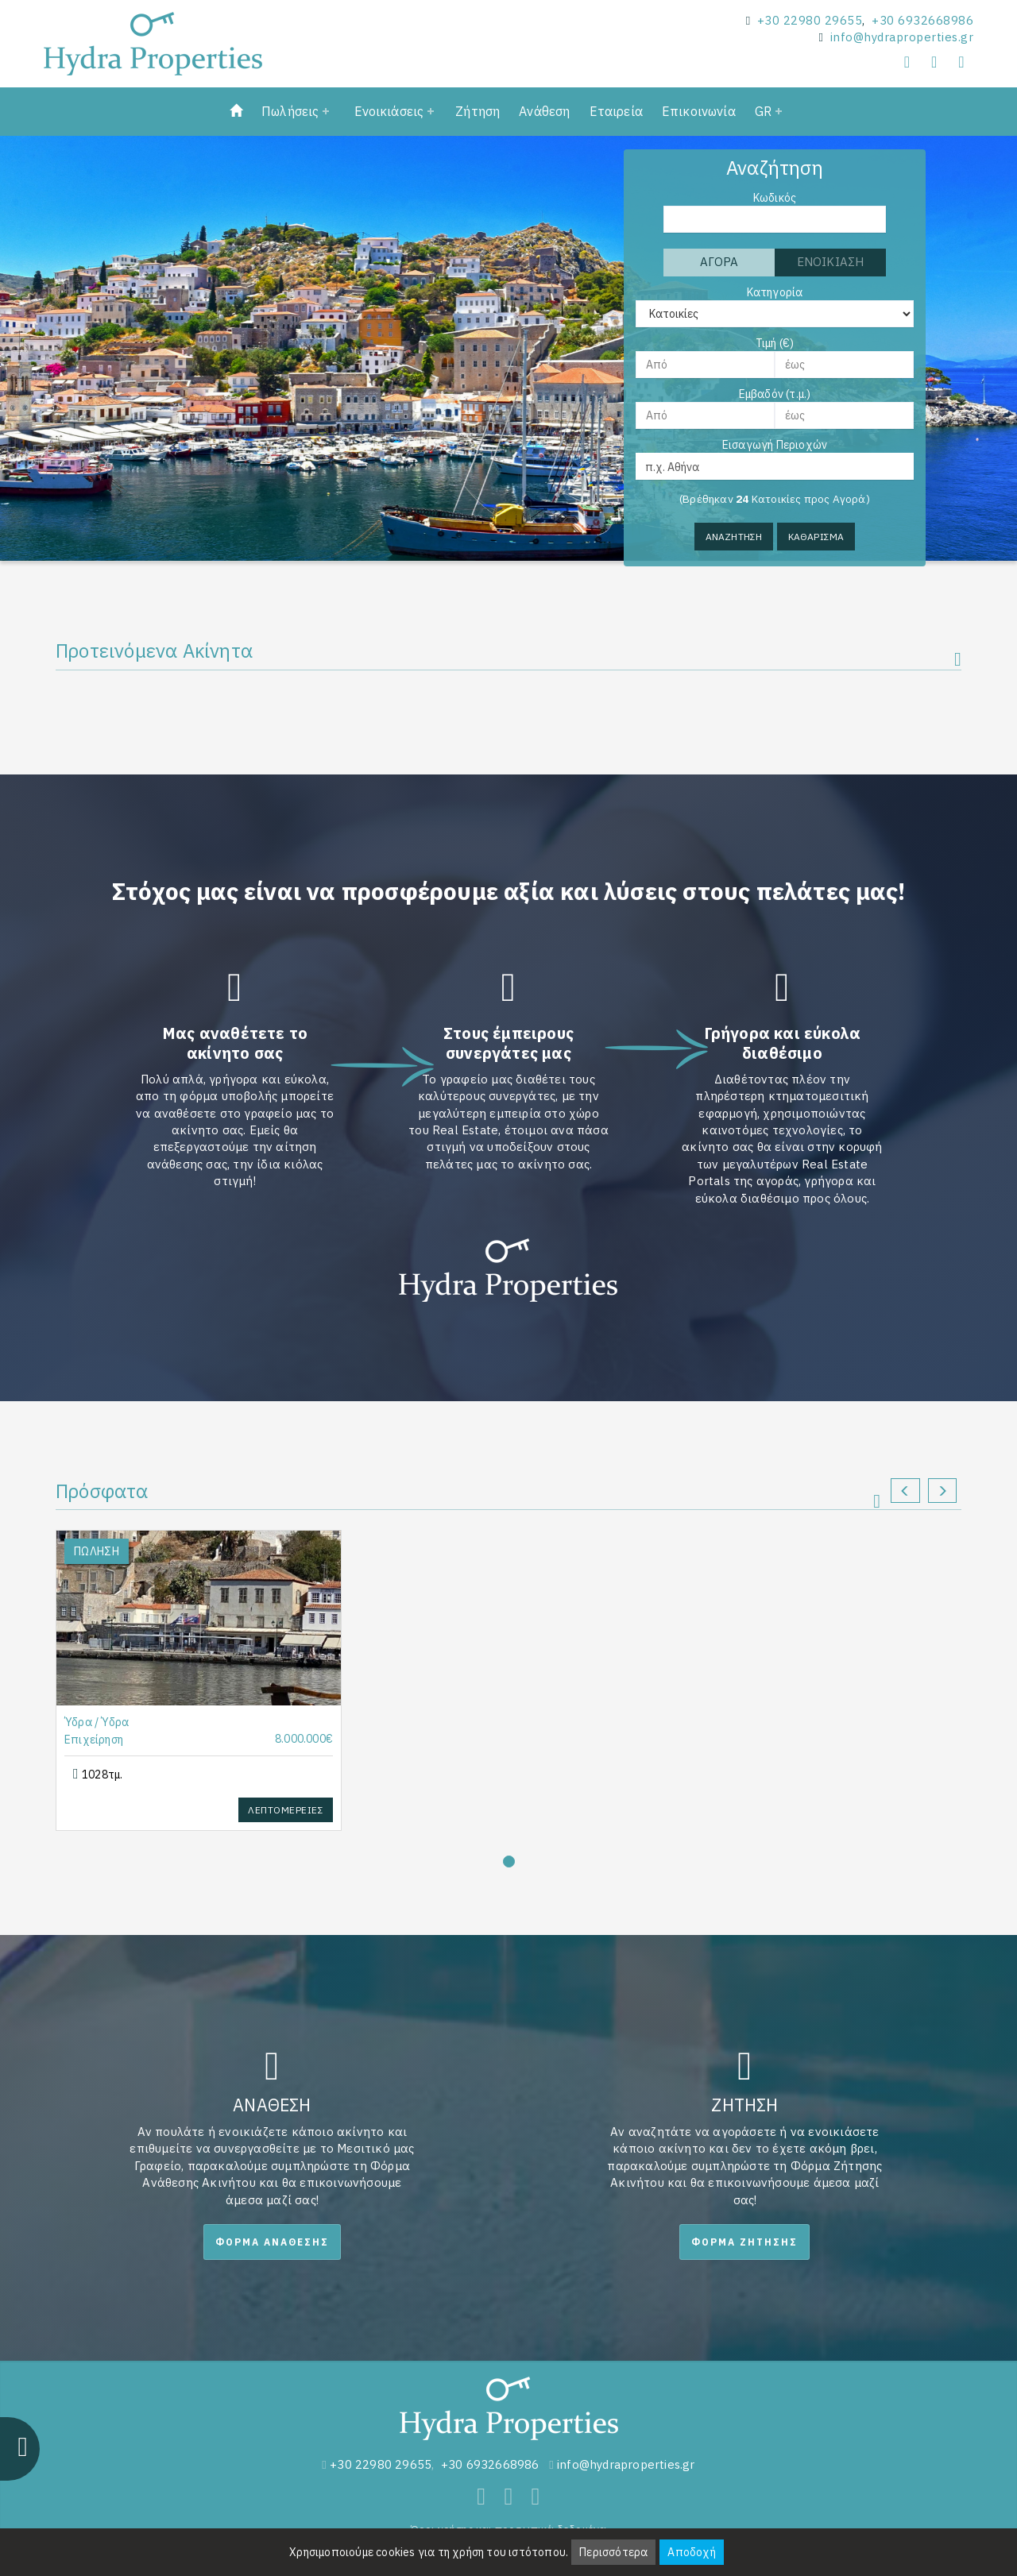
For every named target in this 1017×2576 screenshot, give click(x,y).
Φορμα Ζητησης (744, 2242)
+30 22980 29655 (810, 20)
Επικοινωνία (699, 111)
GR (763, 111)
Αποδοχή (691, 2552)
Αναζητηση (734, 537)
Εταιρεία (616, 111)
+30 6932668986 (922, 20)
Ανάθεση (544, 111)
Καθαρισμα (816, 537)
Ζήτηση (477, 111)
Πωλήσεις (290, 111)
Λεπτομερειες (285, 1810)
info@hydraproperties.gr (902, 36)
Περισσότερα (613, 2552)
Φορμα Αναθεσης (272, 2242)
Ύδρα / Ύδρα (96, 1722)
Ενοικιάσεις (389, 111)
